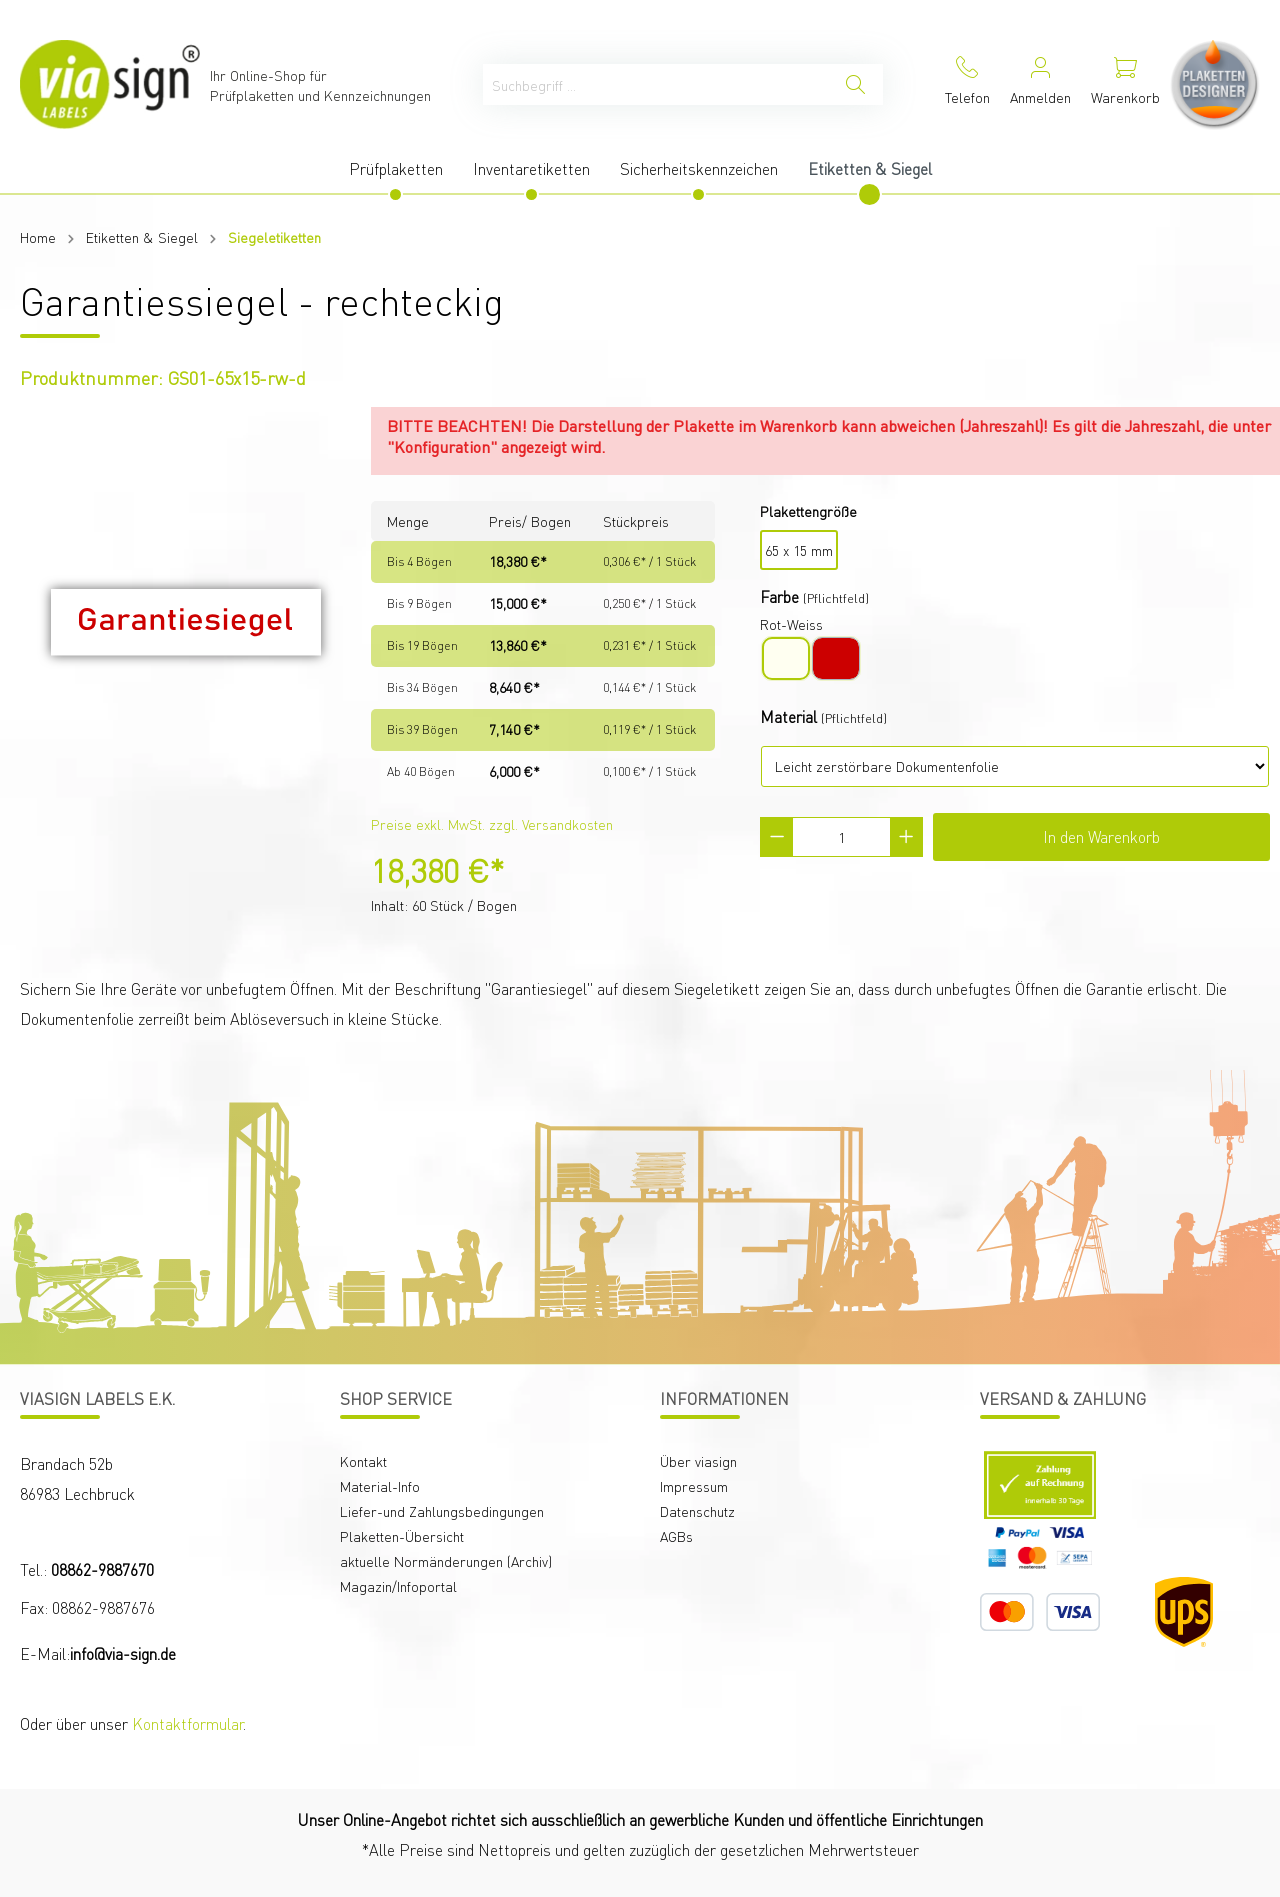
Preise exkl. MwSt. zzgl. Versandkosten (492, 824)
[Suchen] (855, 84)
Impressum (694, 1486)
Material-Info (380, 1486)
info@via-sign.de (123, 1653)
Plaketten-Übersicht (402, 1536)
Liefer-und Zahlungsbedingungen (442, 1511)
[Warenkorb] (1125, 84)
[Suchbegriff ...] (656, 84)
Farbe (779, 596)
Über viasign (698, 1461)
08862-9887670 (102, 1569)
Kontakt (363, 1461)
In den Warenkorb (1101, 836)
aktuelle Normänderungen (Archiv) (446, 1561)
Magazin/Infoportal (398, 1586)
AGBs (676, 1536)
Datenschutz (697, 1511)
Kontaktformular (187, 1723)
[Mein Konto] (1040, 84)
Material (788, 716)
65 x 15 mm (799, 550)
